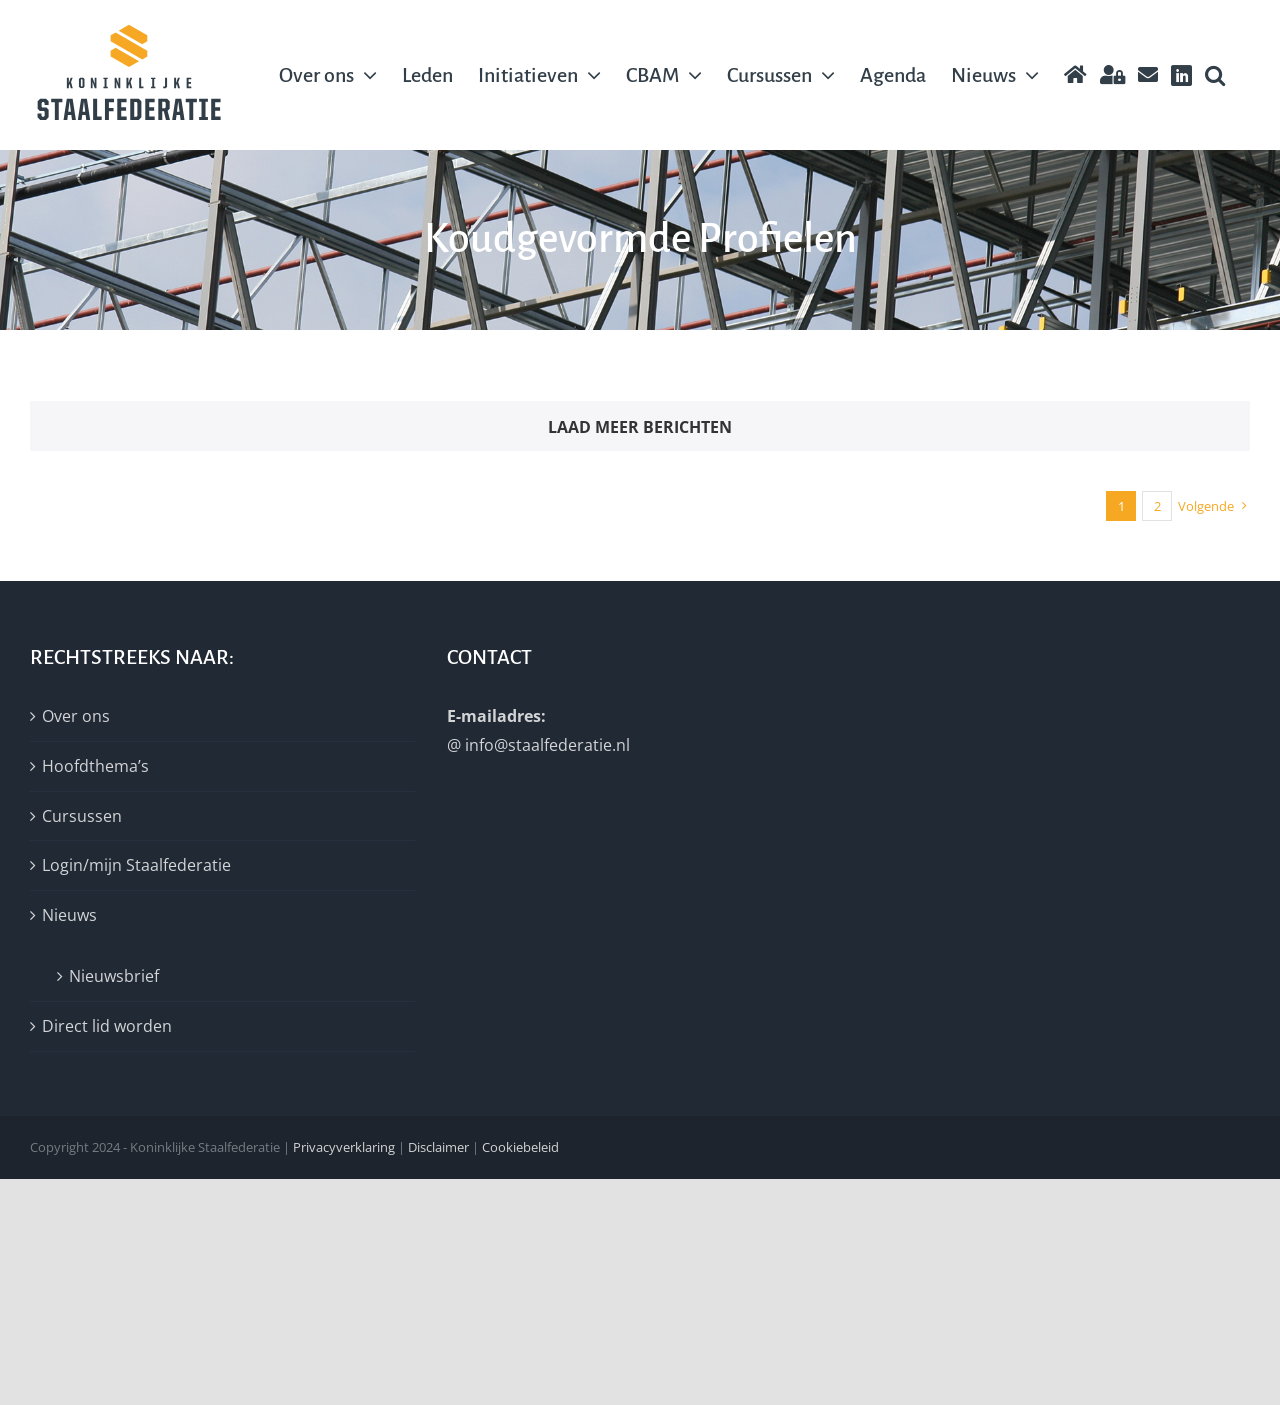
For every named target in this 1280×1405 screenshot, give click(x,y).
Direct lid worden (107, 1026)
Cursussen (82, 816)
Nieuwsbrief (114, 976)
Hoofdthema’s (95, 766)
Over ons (76, 716)
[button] (1215, 75)
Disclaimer (438, 1147)
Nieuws (69, 915)
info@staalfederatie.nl (547, 745)
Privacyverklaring (344, 1147)
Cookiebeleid (520, 1147)
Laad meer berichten (640, 427)
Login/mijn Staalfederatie (136, 865)
